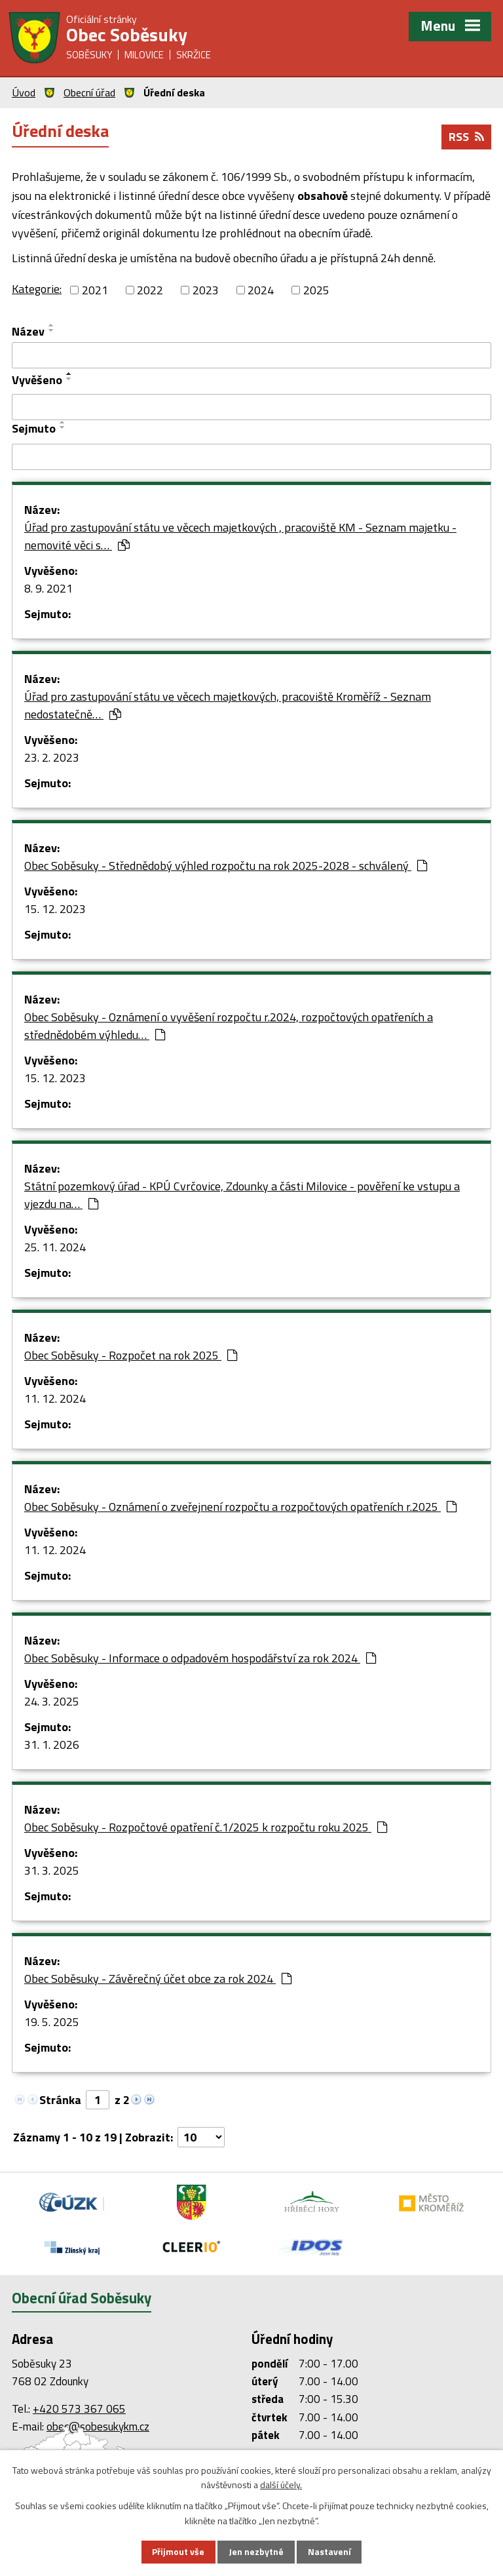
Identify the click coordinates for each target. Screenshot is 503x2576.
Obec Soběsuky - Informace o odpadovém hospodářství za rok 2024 (200, 1658)
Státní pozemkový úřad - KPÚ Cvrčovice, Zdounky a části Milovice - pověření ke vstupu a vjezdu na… (242, 1195)
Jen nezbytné (256, 2552)
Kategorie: (37, 289)
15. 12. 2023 (55, 909)
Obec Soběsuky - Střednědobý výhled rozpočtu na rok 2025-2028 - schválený (225, 865)
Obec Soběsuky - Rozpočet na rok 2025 (130, 1355)
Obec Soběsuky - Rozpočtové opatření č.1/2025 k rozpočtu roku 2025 (205, 1827)
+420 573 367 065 (79, 2408)
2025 (316, 290)
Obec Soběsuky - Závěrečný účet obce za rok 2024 (157, 1978)
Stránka (60, 2100)
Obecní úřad (89, 92)
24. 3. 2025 (51, 1701)
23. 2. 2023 (51, 757)
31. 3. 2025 (51, 1870)
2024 (261, 290)
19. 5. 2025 (51, 2022)
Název (28, 331)
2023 (206, 290)
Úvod (23, 92)
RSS (466, 137)
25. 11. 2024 (55, 1247)
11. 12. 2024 (55, 1398)
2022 (150, 290)
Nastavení (329, 2552)
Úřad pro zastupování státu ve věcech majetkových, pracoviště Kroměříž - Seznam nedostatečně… (227, 705)
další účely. (281, 2484)
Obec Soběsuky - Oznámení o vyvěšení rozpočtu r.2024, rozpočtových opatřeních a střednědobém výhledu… (228, 1026)
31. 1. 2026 (51, 1744)
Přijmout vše (178, 2552)
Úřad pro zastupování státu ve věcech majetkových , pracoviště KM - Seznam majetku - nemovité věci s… (240, 536)
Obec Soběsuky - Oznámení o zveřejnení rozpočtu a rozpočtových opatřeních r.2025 (240, 1506)
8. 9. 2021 (48, 588)
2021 (95, 290)
